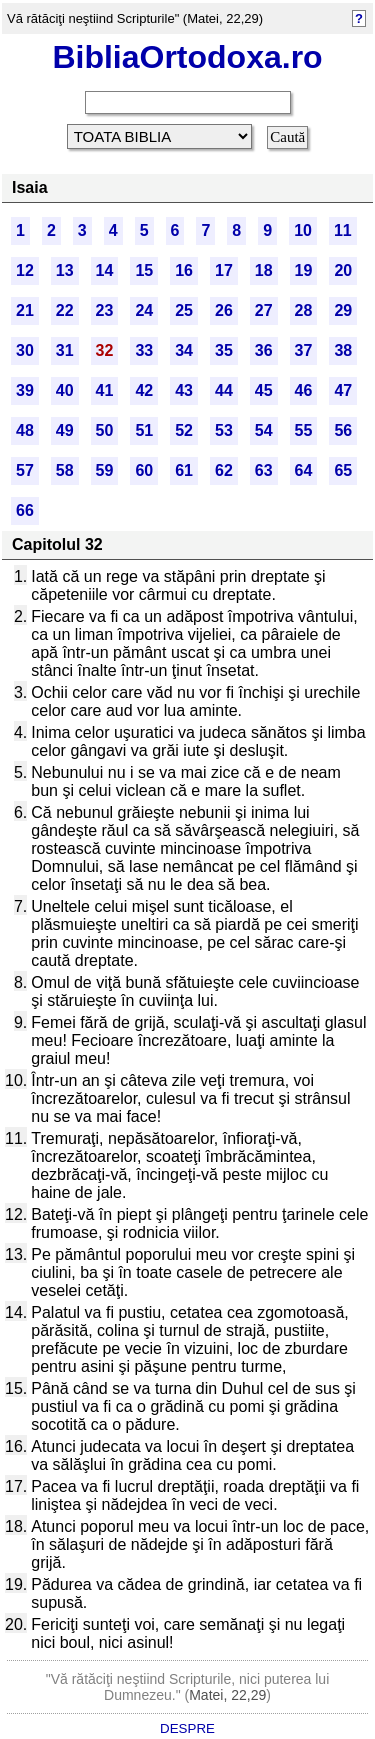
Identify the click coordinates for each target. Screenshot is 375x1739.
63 (264, 470)
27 (264, 310)
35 (224, 350)
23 (105, 310)
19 (304, 270)
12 (25, 270)
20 (343, 270)
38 (343, 350)
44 (224, 390)
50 (105, 430)
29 (343, 310)
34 (184, 350)
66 (25, 510)
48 (25, 430)
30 (25, 350)
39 (25, 390)
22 (65, 310)
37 (304, 350)
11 (343, 230)
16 (184, 270)
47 (343, 390)
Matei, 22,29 (227, 1695)
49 (65, 430)
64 (304, 470)
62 (224, 470)
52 (184, 430)
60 (144, 470)
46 (304, 390)
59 (105, 470)
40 (65, 390)
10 (303, 230)
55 (304, 430)
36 (264, 350)
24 (144, 310)
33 (144, 350)
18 (264, 270)
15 (144, 270)
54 (264, 430)
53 (224, 430)
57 (25, 470)
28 (304, 310)
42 (144, 390)
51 (144, 430)
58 (65, 470)
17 (224, 270)
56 (343, 430)
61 (184, 470)
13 (65, 270)
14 (105, 270)
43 (184, 390)
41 (105, 390)
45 (264, 390)
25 (184, 310)
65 (343, 470)
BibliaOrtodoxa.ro (187, 57)
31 (65, 350)
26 (224, 310)
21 (25, 310)
